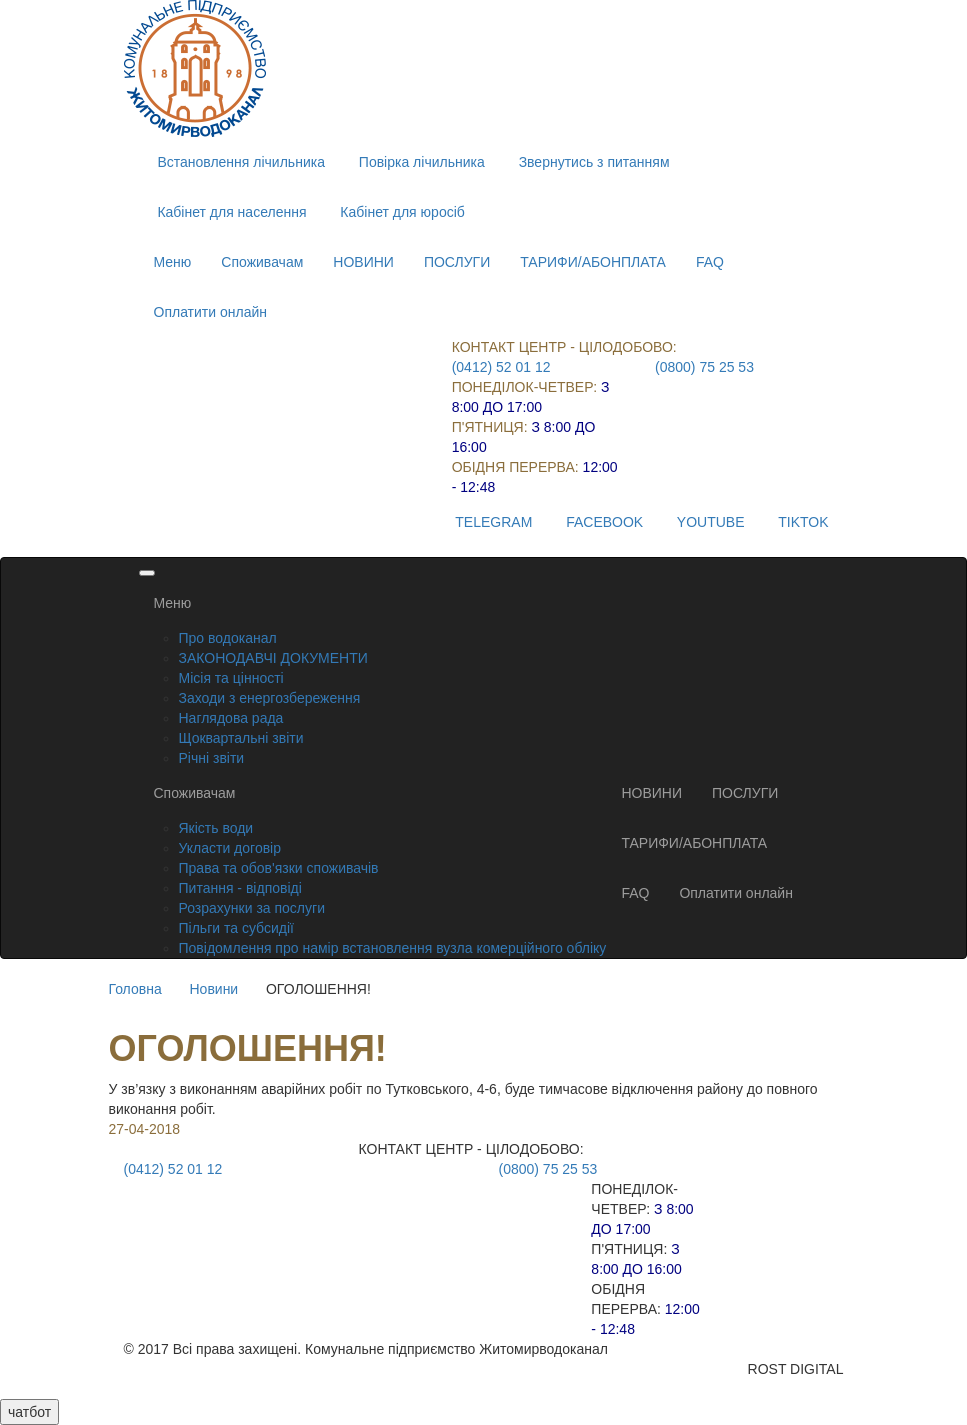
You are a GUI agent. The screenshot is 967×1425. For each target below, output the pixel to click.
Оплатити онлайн (211, 312)
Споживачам (262, 262)
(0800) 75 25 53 (704, 367)
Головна (135, 989)
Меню (173, 262)
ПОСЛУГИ (457, 262)
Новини (213, 989)
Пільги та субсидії (236, 928)
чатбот (29, 1412)
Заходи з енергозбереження (270, 698)
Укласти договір (230, 848)
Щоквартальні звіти (241, 738)
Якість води (216, 828)
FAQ (710, 262)
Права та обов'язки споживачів (279, 868)
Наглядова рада (231, 718)
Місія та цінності (231, 678)
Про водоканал (228, 638)
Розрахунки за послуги (252, 908)
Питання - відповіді (240, 888)
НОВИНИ (363, 262)
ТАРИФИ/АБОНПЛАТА (593, 262)
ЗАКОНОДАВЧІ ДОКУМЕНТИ (273, 658)
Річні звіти (212, 758)
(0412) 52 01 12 (501, 367)
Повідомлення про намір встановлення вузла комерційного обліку (393, 948)
